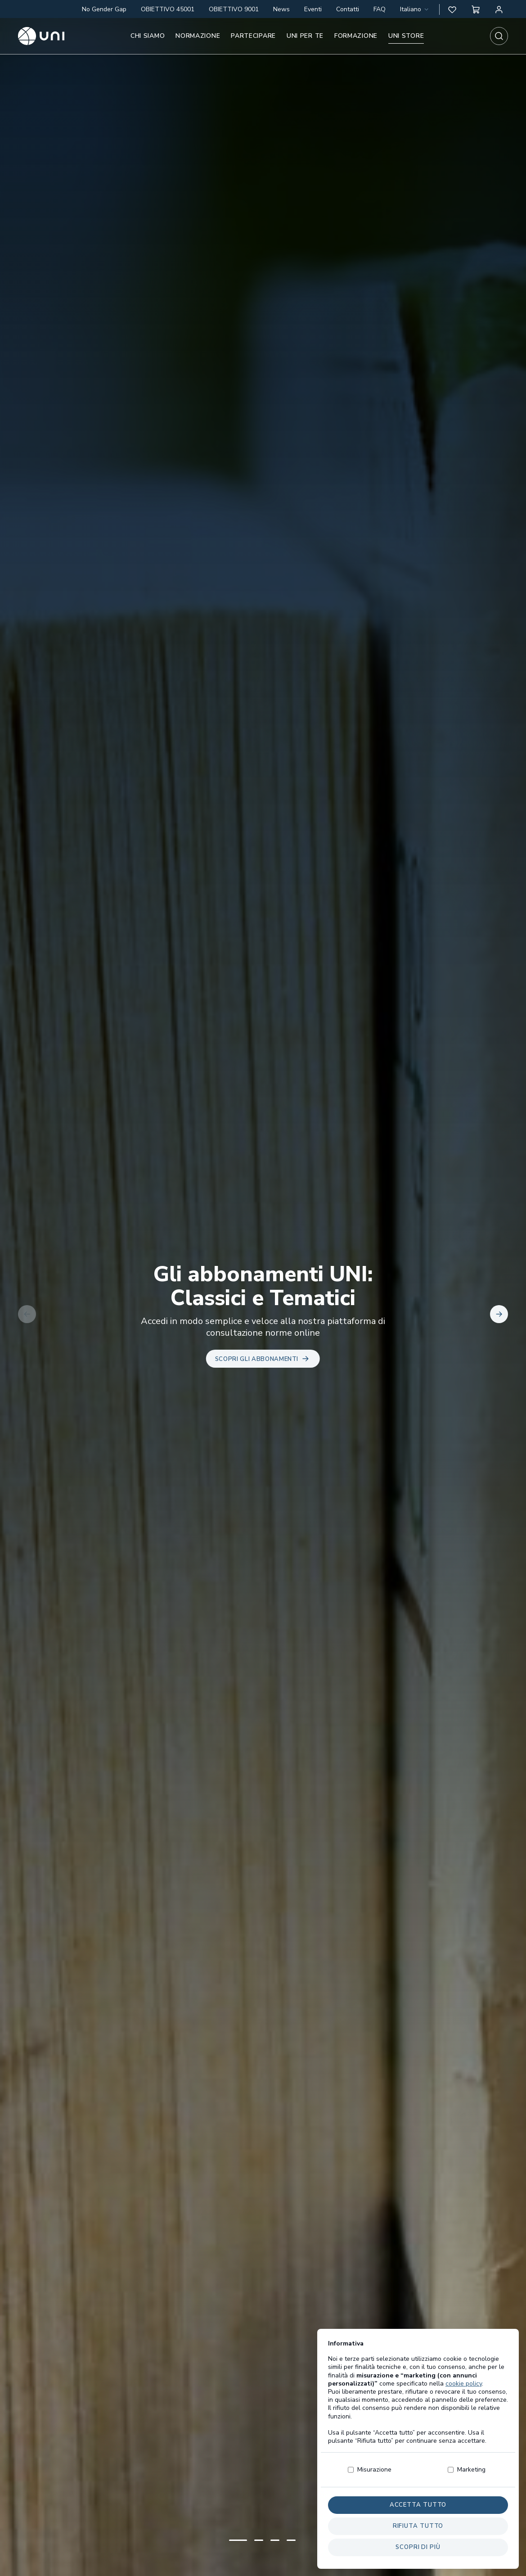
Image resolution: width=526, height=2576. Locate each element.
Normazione (197, 36)
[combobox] (415, 9)
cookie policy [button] (463, 2400)
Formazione (356, 36)
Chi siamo (147, 36)
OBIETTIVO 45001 (167, 9)
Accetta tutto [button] (418, 2522)
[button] (452, 9)
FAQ (379, 9)
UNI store (406, 36)
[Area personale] (499, 9)
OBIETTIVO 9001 (234, 9)
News (281, 9)
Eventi (313, 9)
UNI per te (305, 36)
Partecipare (253, 36)
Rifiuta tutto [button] (418, 2543)
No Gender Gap (104, 9)
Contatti (347, 9)
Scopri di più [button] (418, 2564)
